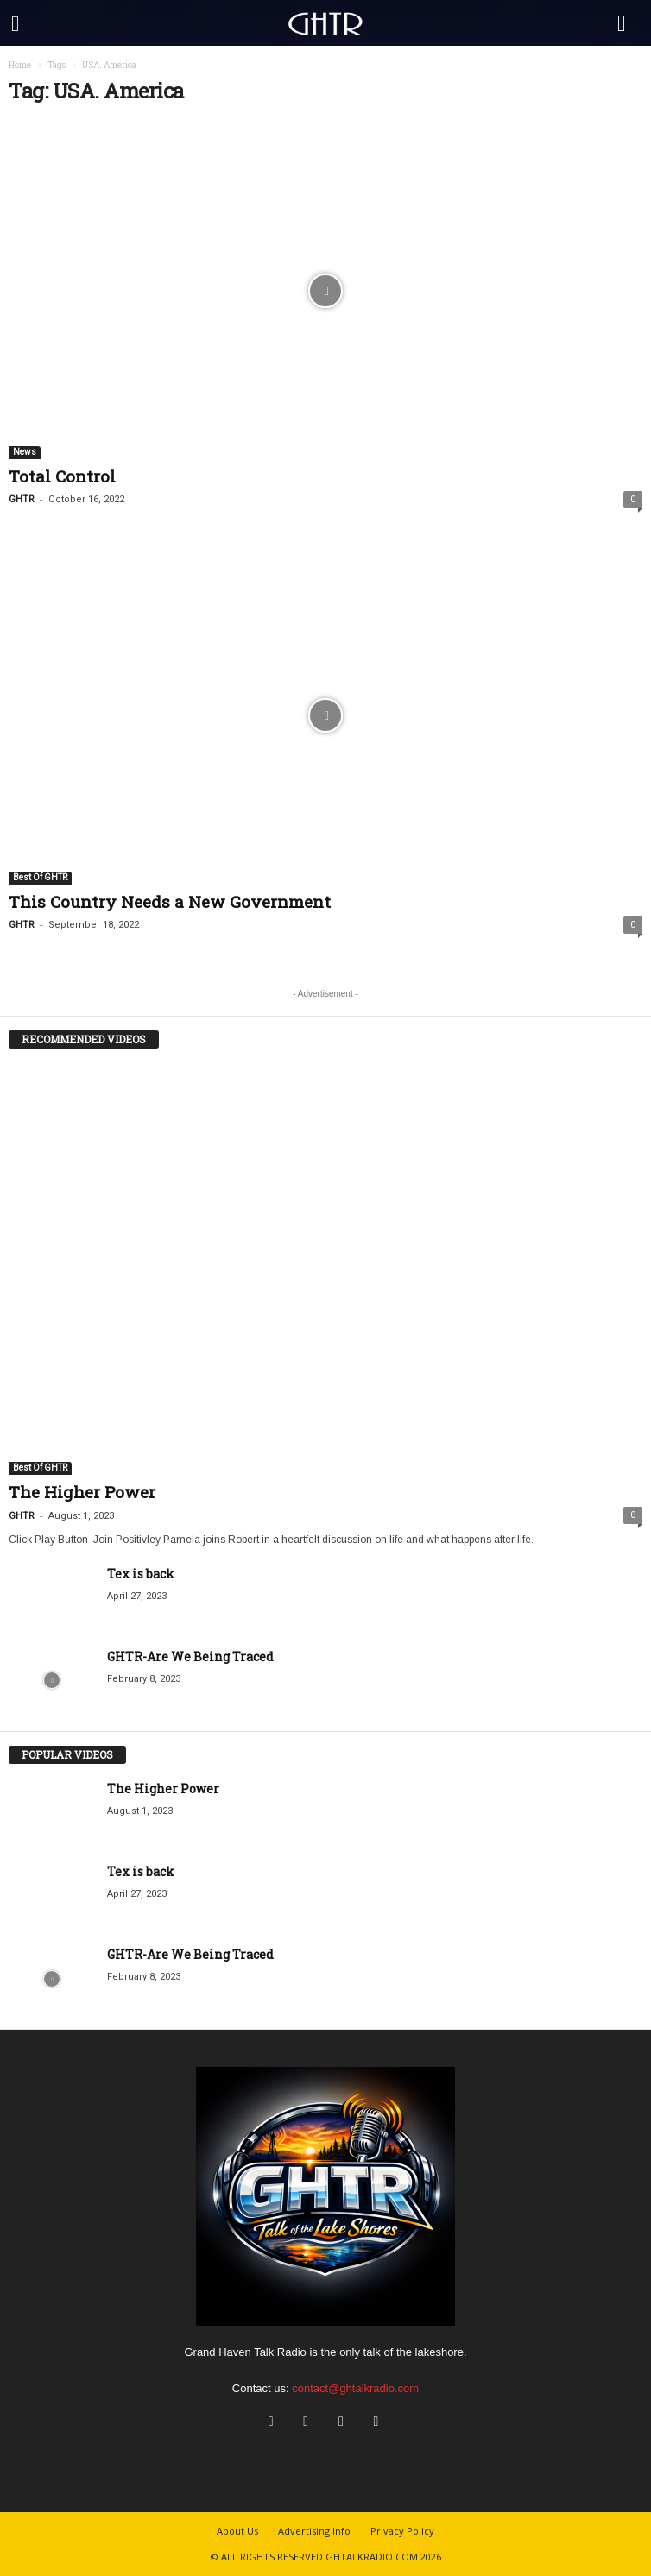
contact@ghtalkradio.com (355, 2388)
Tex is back (140, 1573)
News (24, 452)
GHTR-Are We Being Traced (190, 1656)
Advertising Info (314, 2530)
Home (20, 65)
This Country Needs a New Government (170, 901)
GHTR (22, 499)
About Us (237, 2530)
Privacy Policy (402, 2530)
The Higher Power (82, 1491)
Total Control (62, 476)
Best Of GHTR (40, 877)
